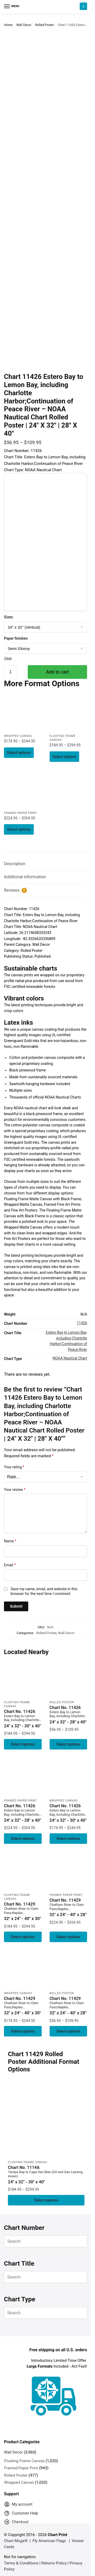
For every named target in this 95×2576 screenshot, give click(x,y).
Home (8, 25)
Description (14, 863)
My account (18, 2505)
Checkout (16, 2523)
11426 (82, 1323)
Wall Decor (23, 25)
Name (10, 1541)
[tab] (45, 864)
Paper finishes (16, 638)
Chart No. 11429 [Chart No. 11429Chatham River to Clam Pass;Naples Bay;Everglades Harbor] (23, 1911)
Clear (8, 658)
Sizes (8, 617)
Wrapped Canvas (18, 736)
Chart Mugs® (16, 2540)
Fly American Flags (49, 2540)
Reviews (15, 890)
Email (10, 1565)
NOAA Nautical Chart (70, 1358)
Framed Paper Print (20, 813)
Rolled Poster (44, 25)
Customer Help (21, 2514)
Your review (14, 1489)
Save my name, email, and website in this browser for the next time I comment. (44, 1591)
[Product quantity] (10, 672)
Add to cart (57, 672)
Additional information (25, 876)
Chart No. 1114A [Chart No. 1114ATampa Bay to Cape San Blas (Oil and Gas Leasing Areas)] (46, 2175)
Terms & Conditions (21, 2563)
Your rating (14, 1467)
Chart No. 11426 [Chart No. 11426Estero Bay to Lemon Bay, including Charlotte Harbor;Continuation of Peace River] (23, 1719)
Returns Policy (53, 2563)
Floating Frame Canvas (27, 2162)
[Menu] (12, 7)
